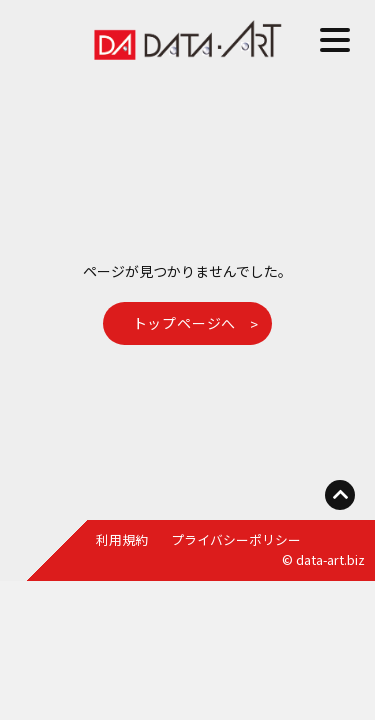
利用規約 (122, 539)
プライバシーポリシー (236, 539)
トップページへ (185, 323)
